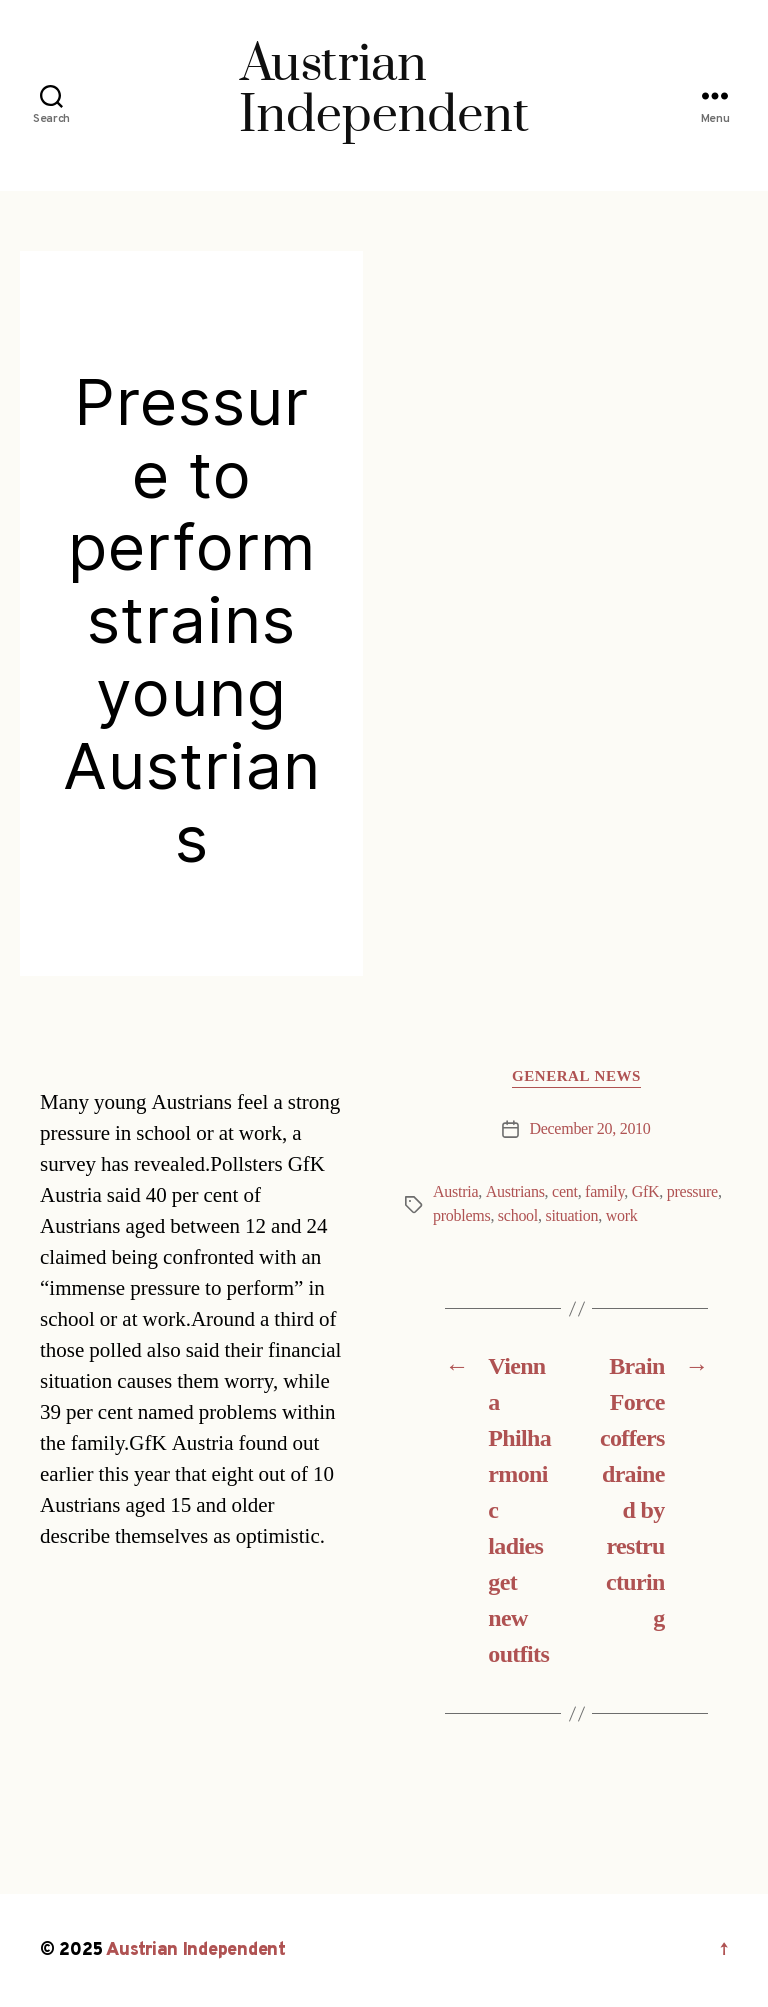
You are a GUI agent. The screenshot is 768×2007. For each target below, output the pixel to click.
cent (565, 1192)
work (622, 1216)
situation (571, 1216)
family (604, 1192)
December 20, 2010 (589, 1129)
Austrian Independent (196, 1950)
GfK (646, 1192)
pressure (692, 1192)
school (518, 1216)
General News (576, 1077)
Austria (455, 1192)
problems (461, 1216)
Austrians (515, 1192)
